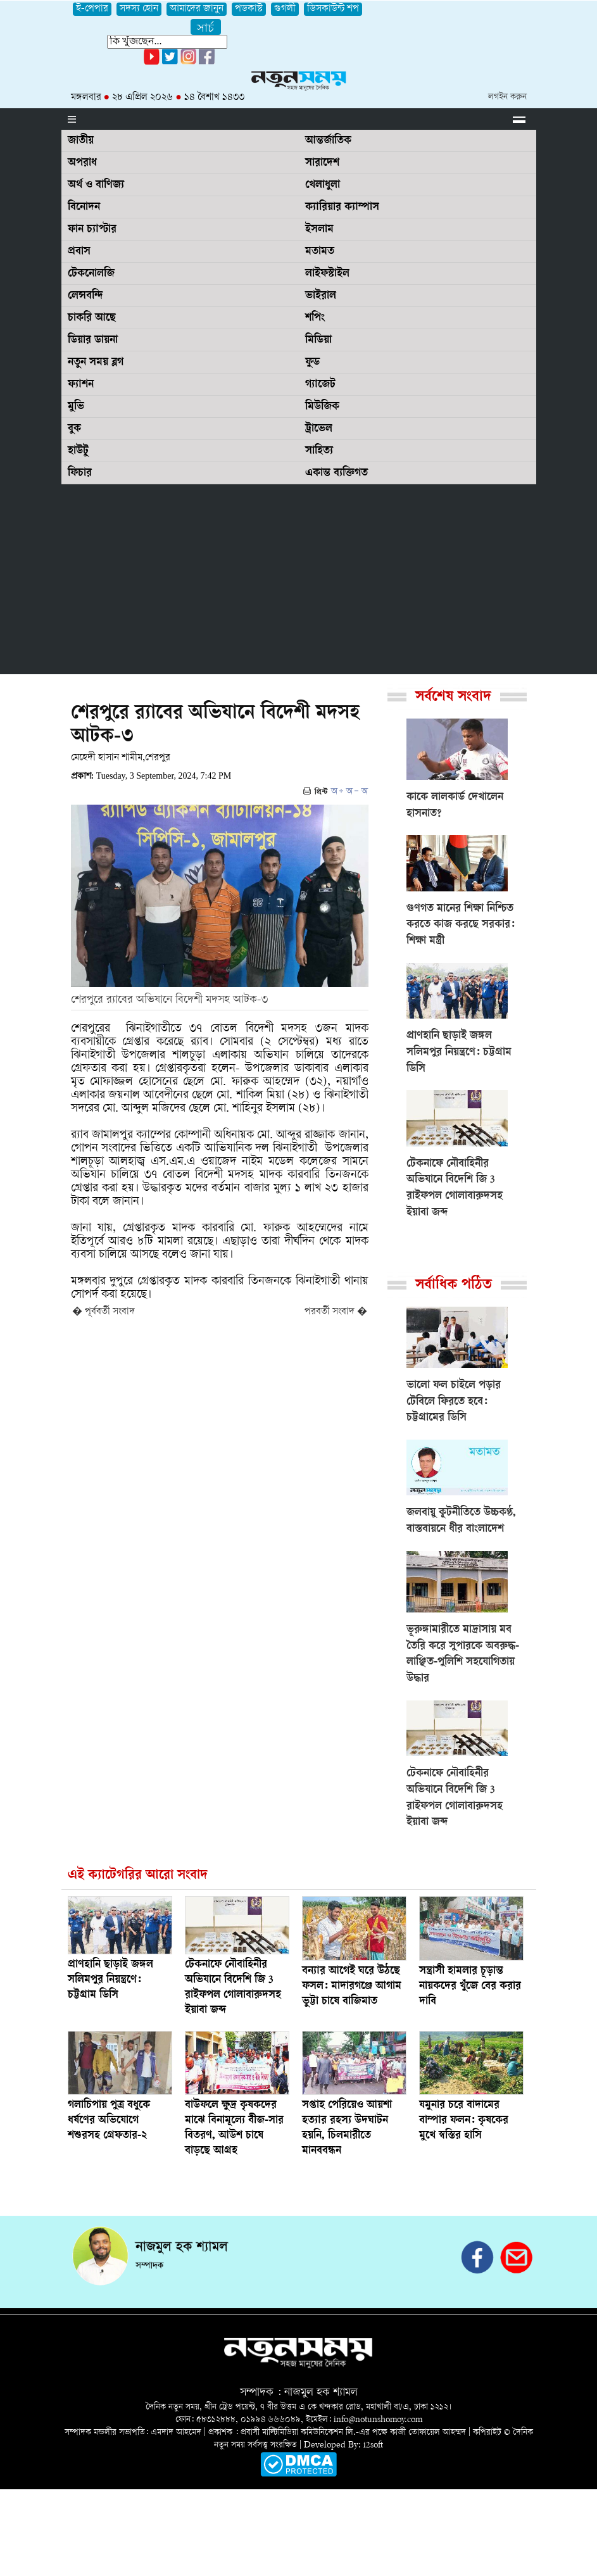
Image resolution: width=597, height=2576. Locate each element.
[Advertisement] (298, 579)
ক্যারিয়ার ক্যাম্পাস (342, 207)
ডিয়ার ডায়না (93, 340)
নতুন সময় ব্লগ (95, 362)
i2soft (373, 2445)
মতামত (319, 252)
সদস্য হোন (139, 9)
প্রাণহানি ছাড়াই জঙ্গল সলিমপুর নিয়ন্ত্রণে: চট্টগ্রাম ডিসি (110, 1980)
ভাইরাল (320, 296)
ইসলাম (319, 229)
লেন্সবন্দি (85, 296)
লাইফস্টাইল (327, 274)
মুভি (76, 407)
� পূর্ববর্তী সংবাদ (103, 1312)
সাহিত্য (319, 451)
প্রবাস (79, 252)
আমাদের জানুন (196, 9)
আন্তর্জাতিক (328, 141)
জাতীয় (81, 141)
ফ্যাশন (81, 385)
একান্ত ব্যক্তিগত (336, 473)
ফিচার (80, 473)
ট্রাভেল (318, 429)
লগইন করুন (507, 97)
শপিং (315, 318)
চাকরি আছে (92, 318)
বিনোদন (84, 207)
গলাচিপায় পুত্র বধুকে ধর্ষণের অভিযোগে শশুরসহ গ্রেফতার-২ (109, 2120)
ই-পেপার (92, 9)
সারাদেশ (322, 163)
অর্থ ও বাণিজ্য (96, 185)
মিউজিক (322, 407)
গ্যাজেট (320, 385)
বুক (74, 429)
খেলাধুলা (322, 185)
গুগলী (285, 9)
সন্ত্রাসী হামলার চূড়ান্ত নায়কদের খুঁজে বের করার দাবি (470, 1986)
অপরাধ (82, 163)
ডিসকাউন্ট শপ (333, 9)
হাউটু (78, 451)
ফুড (312, 362)
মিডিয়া (318, 340)
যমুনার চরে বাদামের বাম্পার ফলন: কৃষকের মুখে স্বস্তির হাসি (463, 2120)
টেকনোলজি (91, 274)
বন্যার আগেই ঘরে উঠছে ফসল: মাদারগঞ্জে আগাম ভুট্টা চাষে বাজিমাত (351, 1986)
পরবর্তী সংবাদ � (336, 1312)
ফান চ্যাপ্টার (92, 229)
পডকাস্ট (249, 9)
